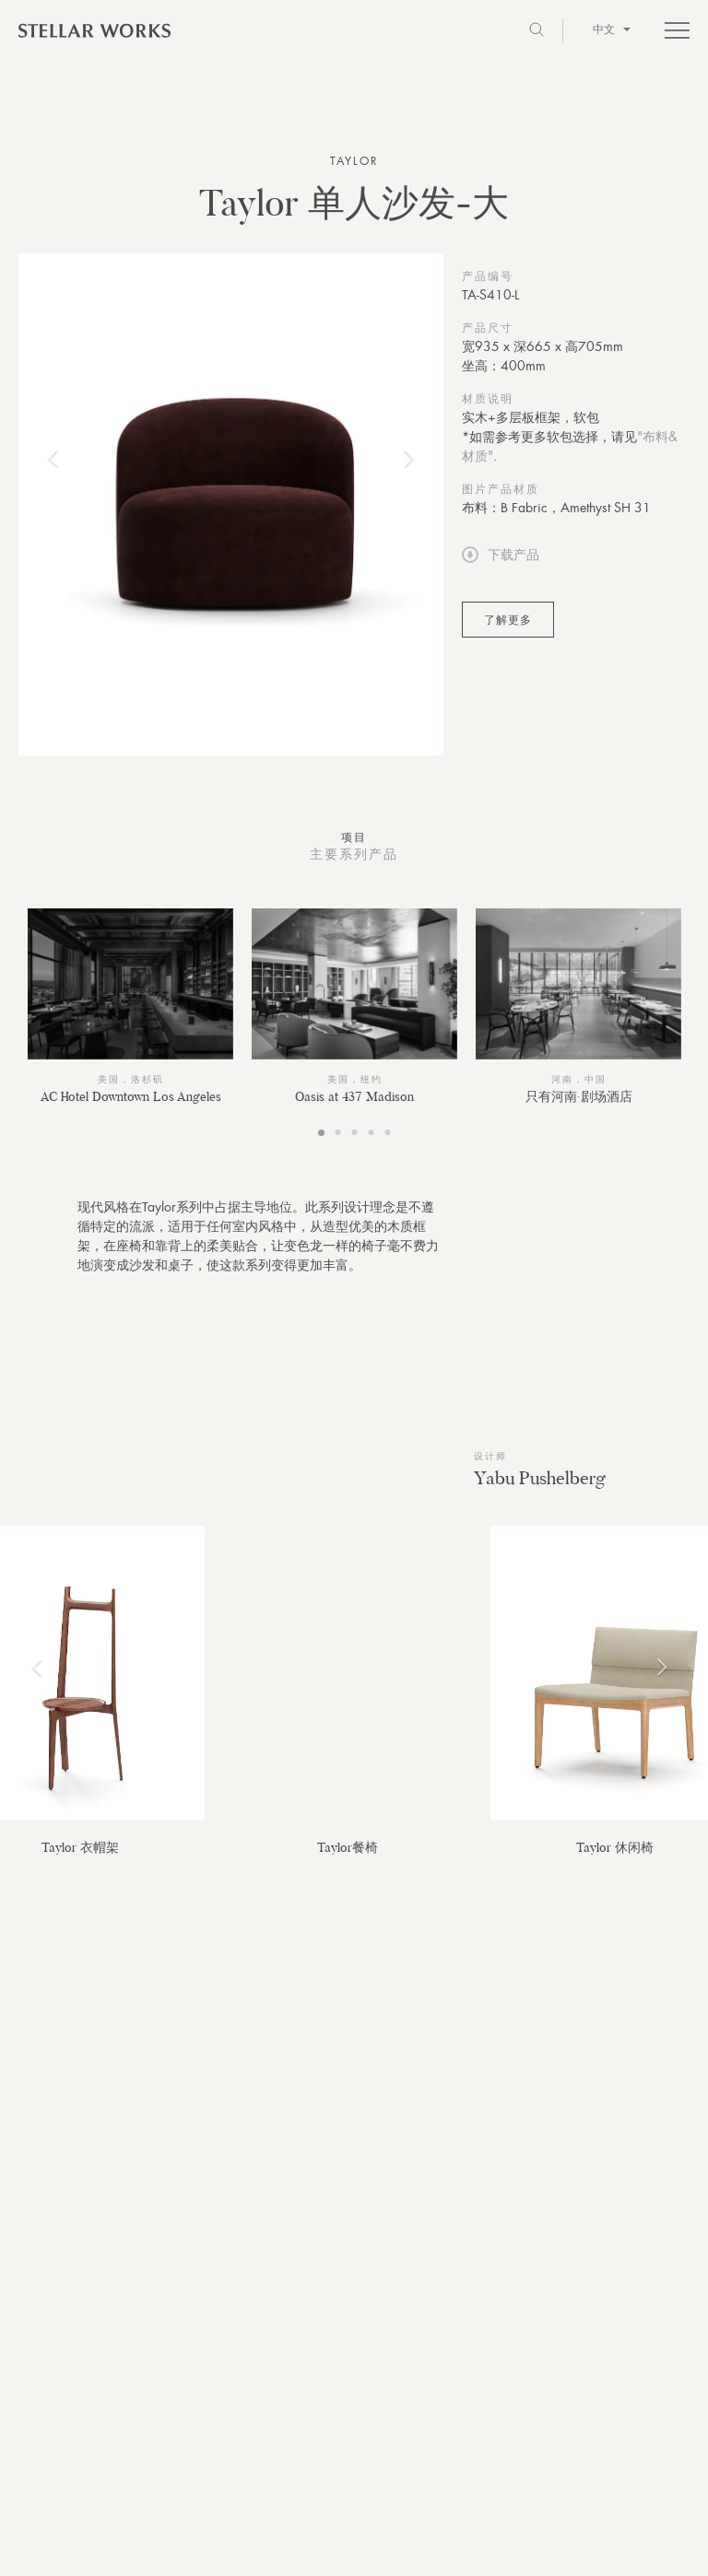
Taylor (354, 161)
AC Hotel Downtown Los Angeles (131, 1096)
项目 (354, 837)
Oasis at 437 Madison (354, 1096)
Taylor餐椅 (347, 1847)
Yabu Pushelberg (540, 1478)
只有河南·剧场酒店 (578, 1096)
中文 (612, 29)
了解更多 (508, 620)
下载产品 (500, 554)
